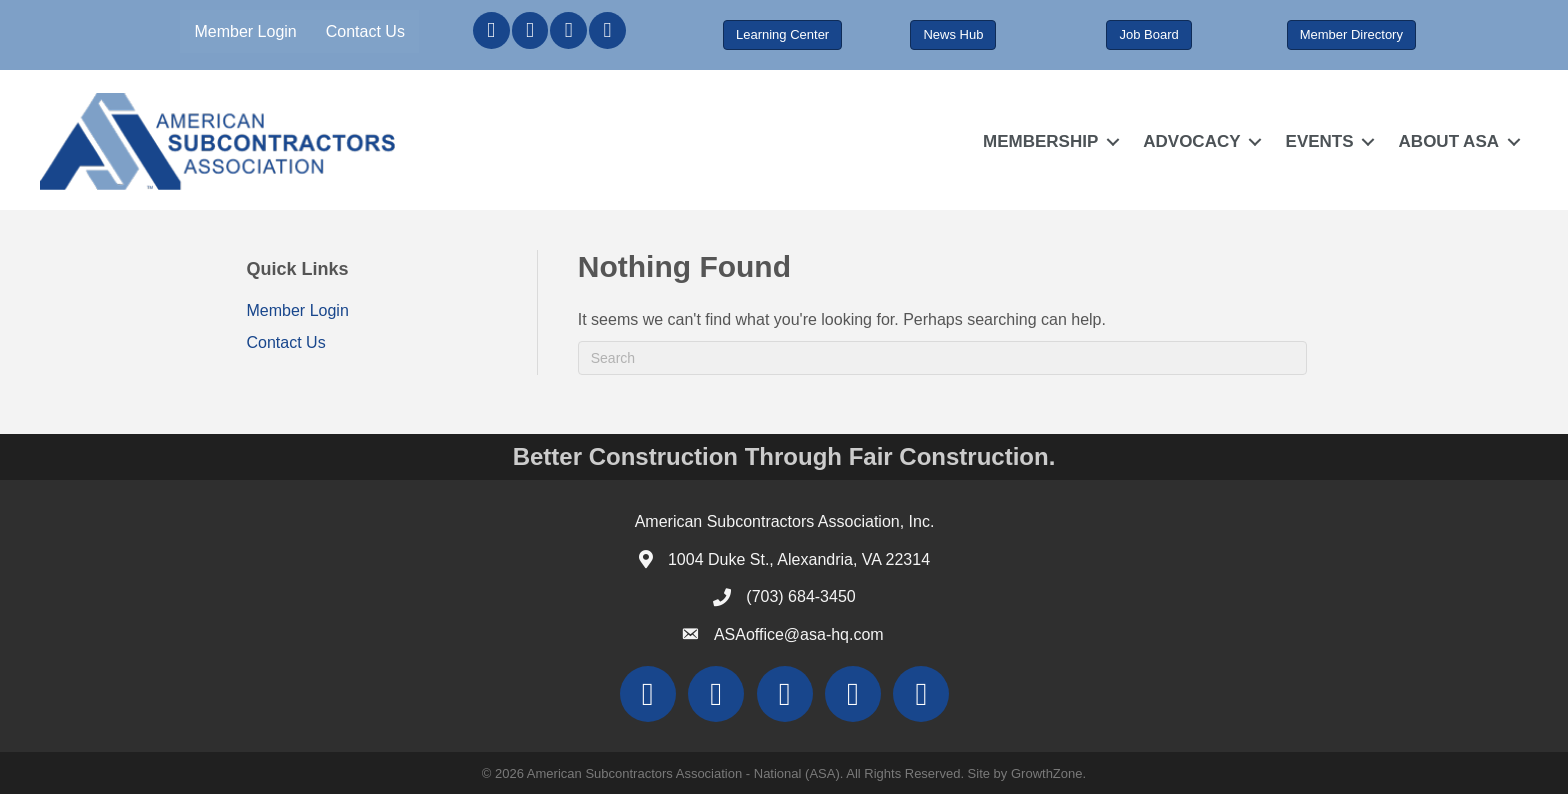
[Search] (942, 358)
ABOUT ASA (1449, 141)
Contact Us (365, 31)
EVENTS (1320, 141)
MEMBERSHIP (1040, 141)
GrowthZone (1047, 773)
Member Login (245, 31)
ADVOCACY (1191, 141)
